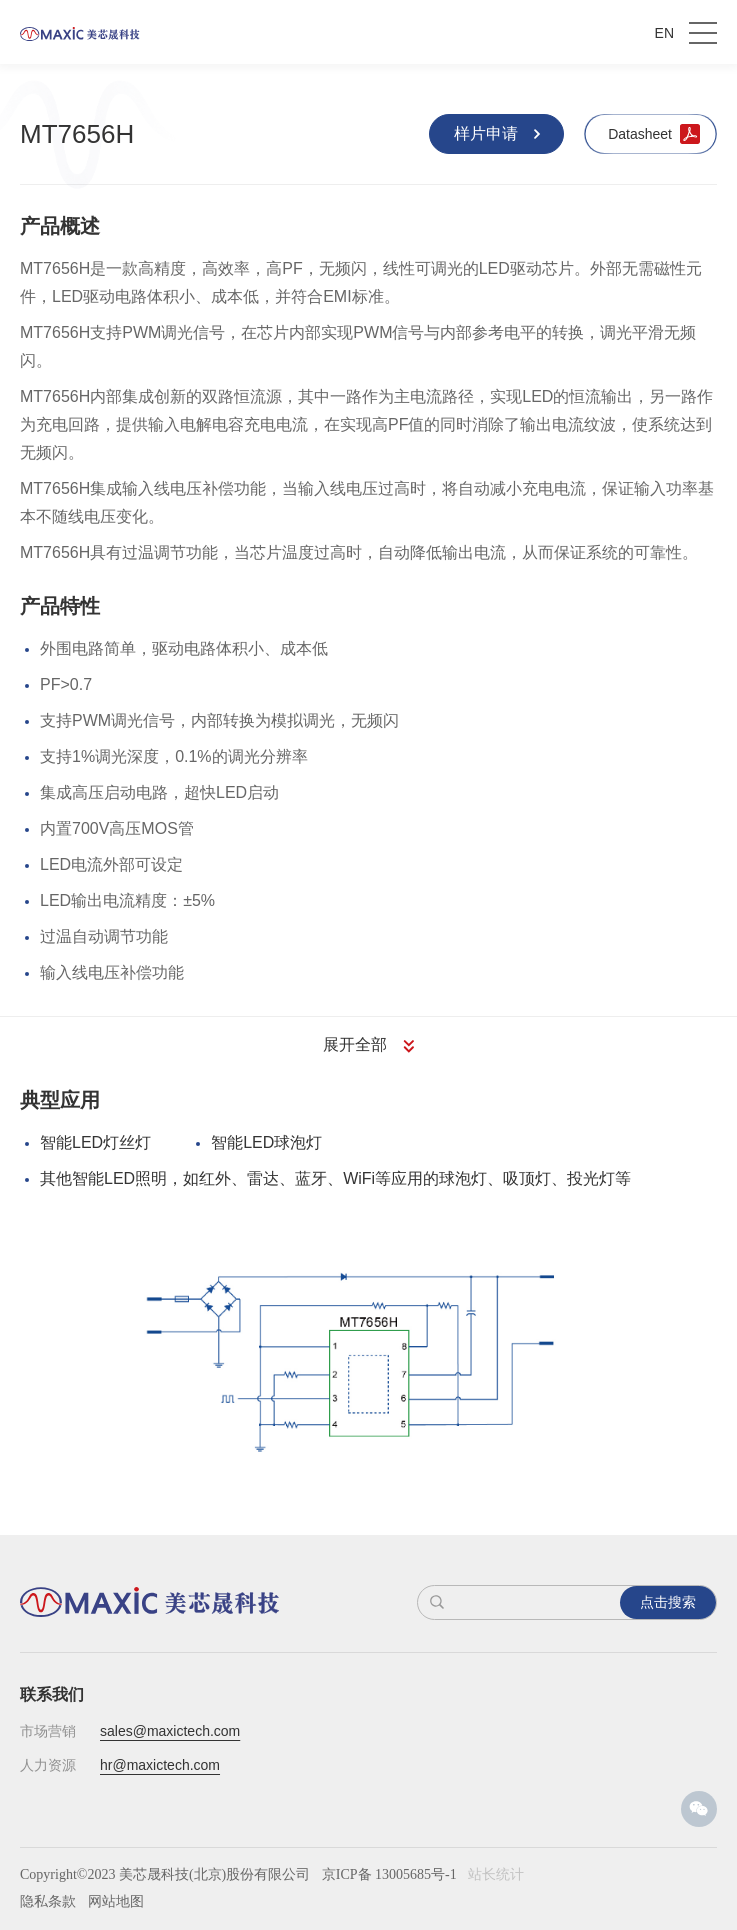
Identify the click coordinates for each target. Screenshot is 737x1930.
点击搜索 (668, 1602)
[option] (369, 1358)
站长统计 (496, 1874)
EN (664, 33)
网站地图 (116, 1901)
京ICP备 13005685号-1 (389, 1874)
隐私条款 (48, 1901)
